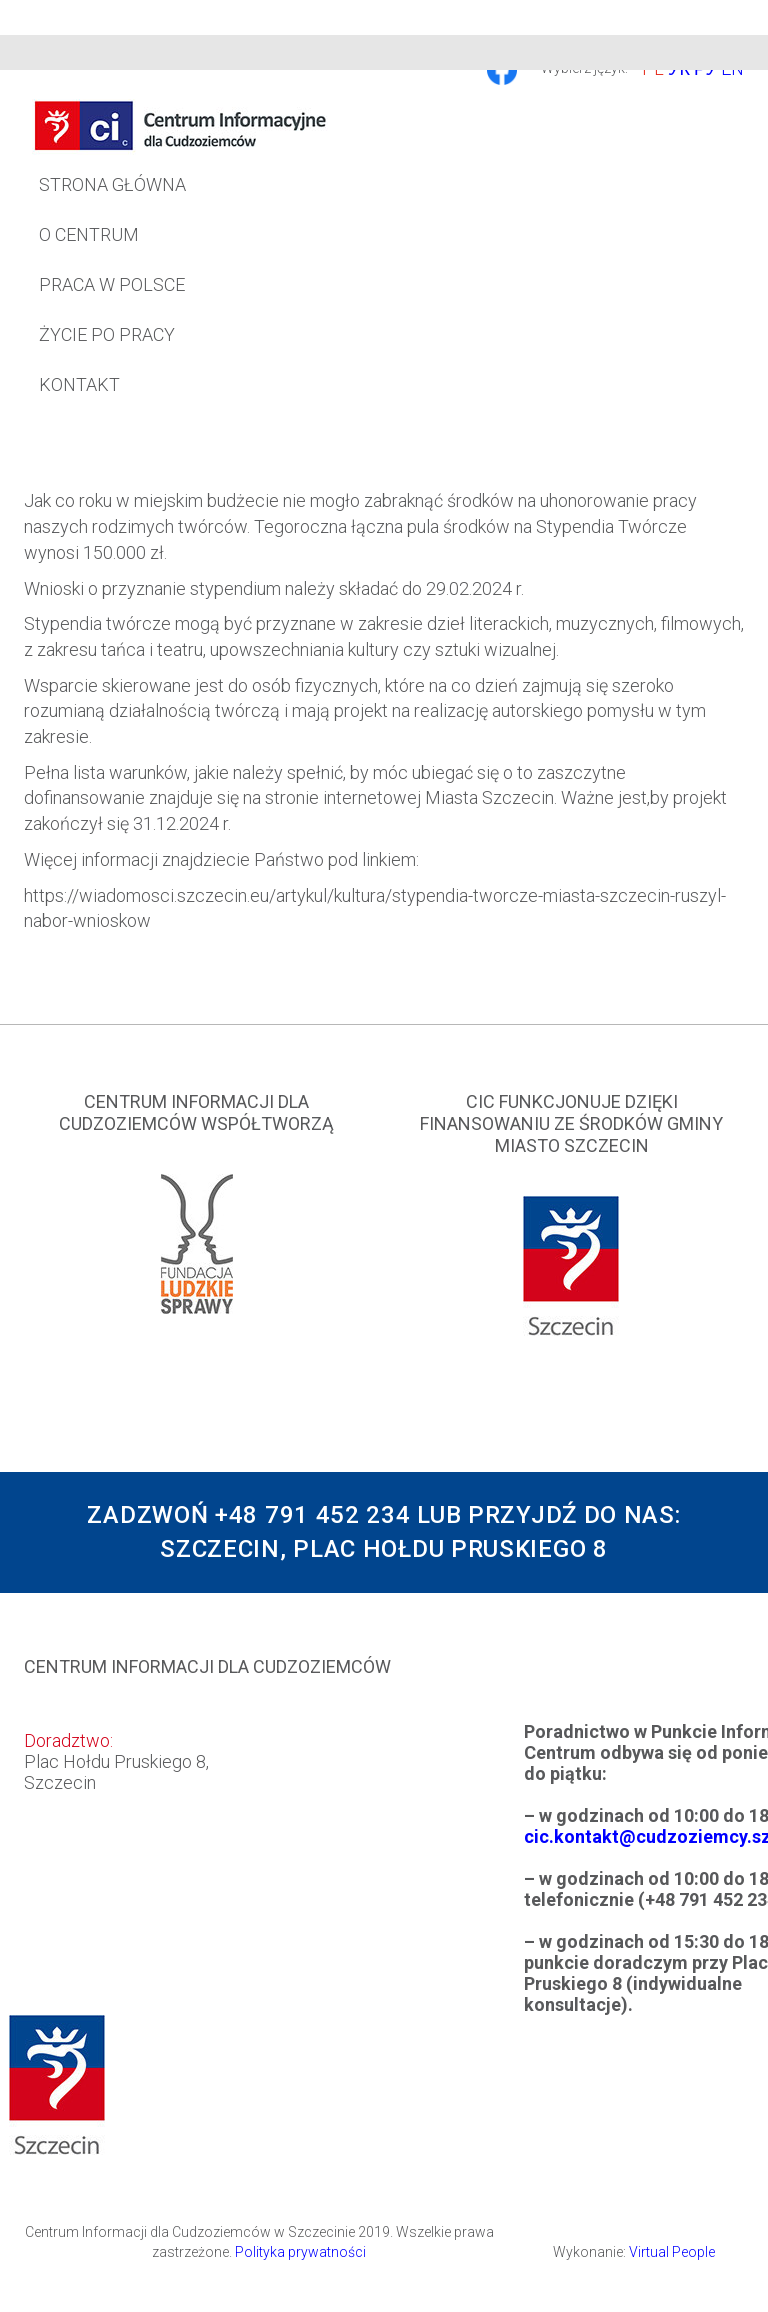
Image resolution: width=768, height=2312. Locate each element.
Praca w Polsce (112, 284)
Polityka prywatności (300, 2252)
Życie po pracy (107, 334)
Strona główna (112, 184)
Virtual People (672, 2252)
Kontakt (79, 384)
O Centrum (89, 234)
